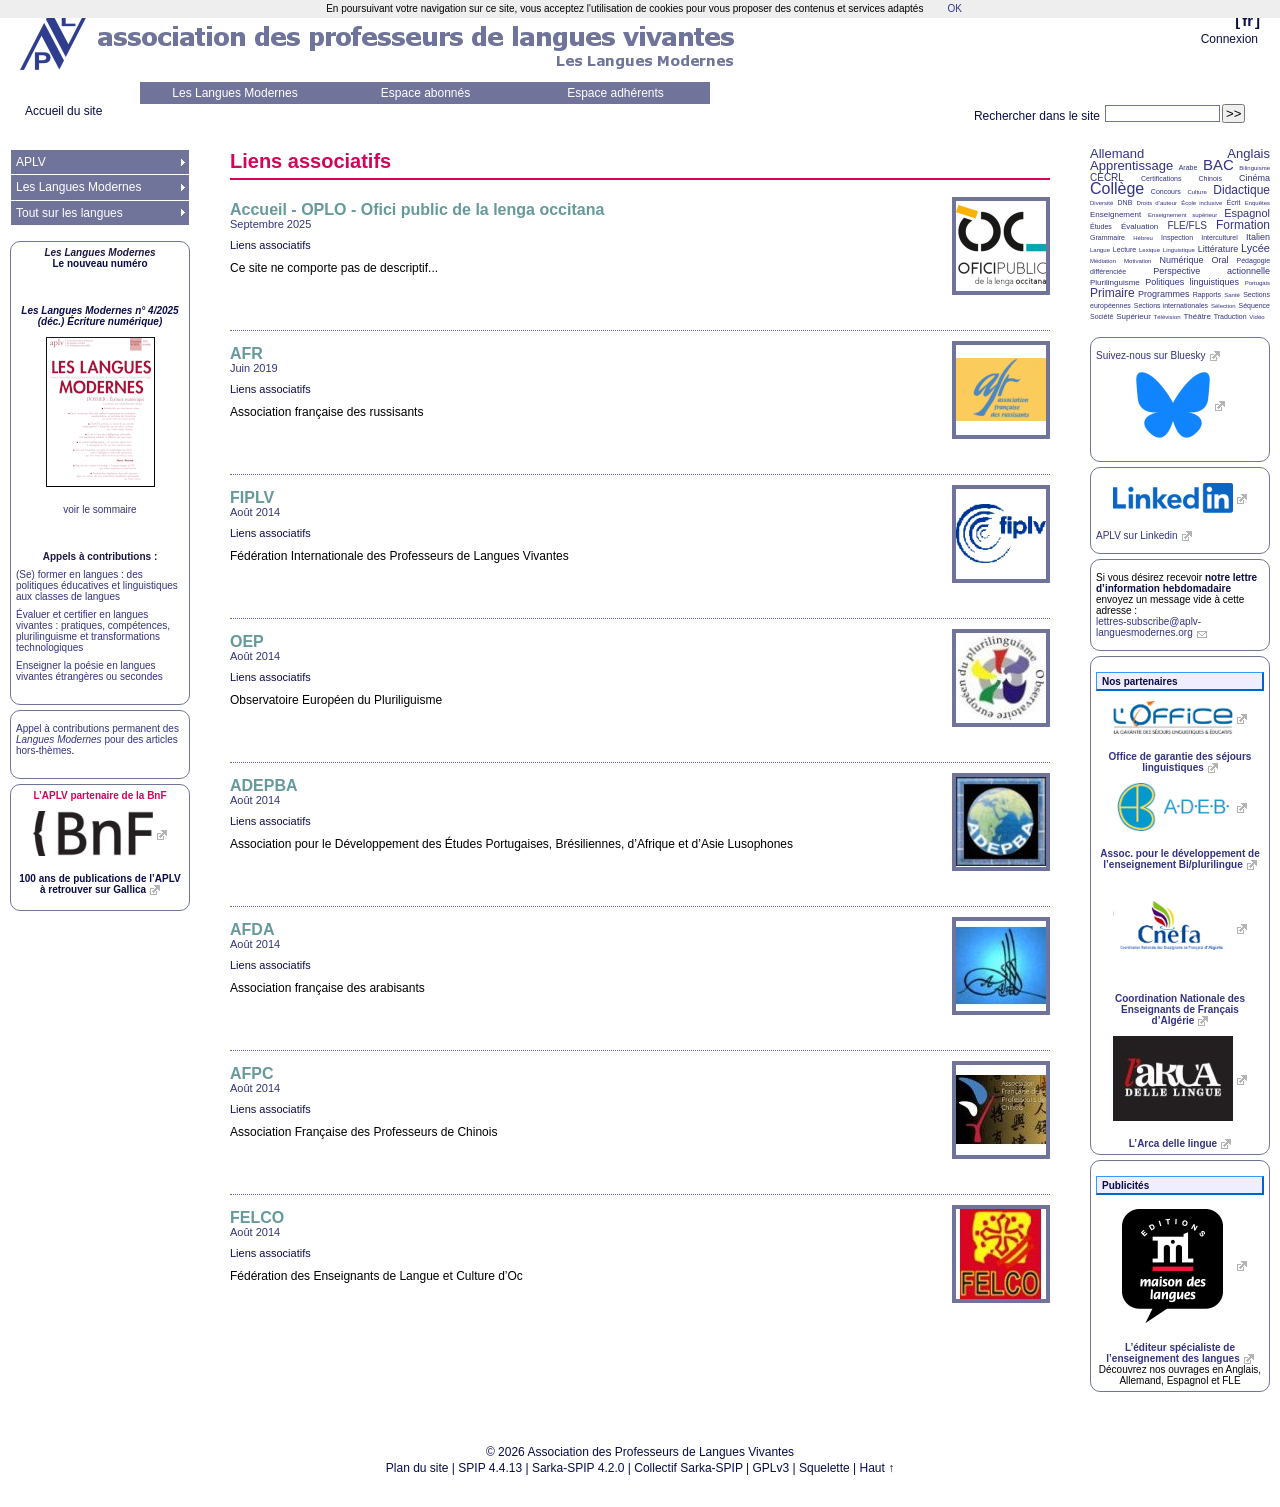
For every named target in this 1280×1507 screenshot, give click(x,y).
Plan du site (417, 1468)
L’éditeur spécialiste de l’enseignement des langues (1172, 1353)
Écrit (1233, 202)
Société (1101, 316)
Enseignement (1115, 214)
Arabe (1188, 167)
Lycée (1255, 248)
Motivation (1137, 261)
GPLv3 (771, 1468)
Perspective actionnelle (1211, 271)
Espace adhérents (615, 93)
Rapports (1207, 294)
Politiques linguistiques (1192, 282)
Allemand (1117, 153)
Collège (1117, 188)
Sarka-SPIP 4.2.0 (578, 1468)
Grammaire (1107, 237)
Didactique (1241, 190)
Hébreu (1143, 238)
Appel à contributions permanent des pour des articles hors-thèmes (97, 739)
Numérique (1181, 260)
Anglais (1248, 153)
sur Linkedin (1137, 535)
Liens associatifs (270, 245)
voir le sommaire (99, 509)
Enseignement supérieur (1182, 215)
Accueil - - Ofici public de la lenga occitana (417, 209)
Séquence (1254, 305)
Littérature (1218, 249)
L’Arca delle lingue (1173, 1143)
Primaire (1112, 293)
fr (1247, 20)
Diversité (1101, 203)
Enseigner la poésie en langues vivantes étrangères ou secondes (89, 671)
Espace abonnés (425, 93)
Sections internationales (1171, 305)
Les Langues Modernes (234, 93)
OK (954, 8)
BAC (1218, 164)
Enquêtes (1257, 203)
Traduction (1230, 316)
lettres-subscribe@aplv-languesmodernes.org (1148, 627)
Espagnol (1247, 213)
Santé (1232, 295)
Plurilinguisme (1115, 282)
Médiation (1103, 261)
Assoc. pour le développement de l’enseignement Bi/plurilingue (1179, 859)
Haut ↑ (877, 1468)
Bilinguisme (1254, 168)
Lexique (1149, 250)
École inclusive (1201, 203)
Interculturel (1219, 237)
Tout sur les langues (69, 213)
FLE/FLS (1186, 225)
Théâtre (1197, 316)
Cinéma (1254, 178)
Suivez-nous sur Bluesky (1151, 355)
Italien (1258, 237)
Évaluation (1139, 226)
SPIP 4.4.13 (490, 1468)
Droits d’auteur (1157, 203)
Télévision (1167, 317)
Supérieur (1133, 316)
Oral (1220, 260)
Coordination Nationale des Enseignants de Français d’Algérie (1180, 1009)
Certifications (1161, 178)
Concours (1166, 191)
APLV (31, 162)
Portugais (1257, 283)
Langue (1100, 250)
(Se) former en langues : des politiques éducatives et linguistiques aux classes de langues (97, 585)
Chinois (1210, 178)
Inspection (1177, 237)
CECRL (1107, 177)
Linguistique (1179, 250)
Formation (1243, 225)
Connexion (1229, 39)
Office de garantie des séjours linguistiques (1180, 762)
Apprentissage (1131, 165)
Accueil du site (63, 111)
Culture (1196, 192)
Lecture (1124, 249)
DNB (1125, 202)
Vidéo (1256, 317)
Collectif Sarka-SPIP (688, 1468)
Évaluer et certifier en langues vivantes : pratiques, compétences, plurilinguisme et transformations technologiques (93, 631)
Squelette (824, 1468)
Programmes (1164, 294)
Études (1101, 226)
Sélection (1223, 306)
